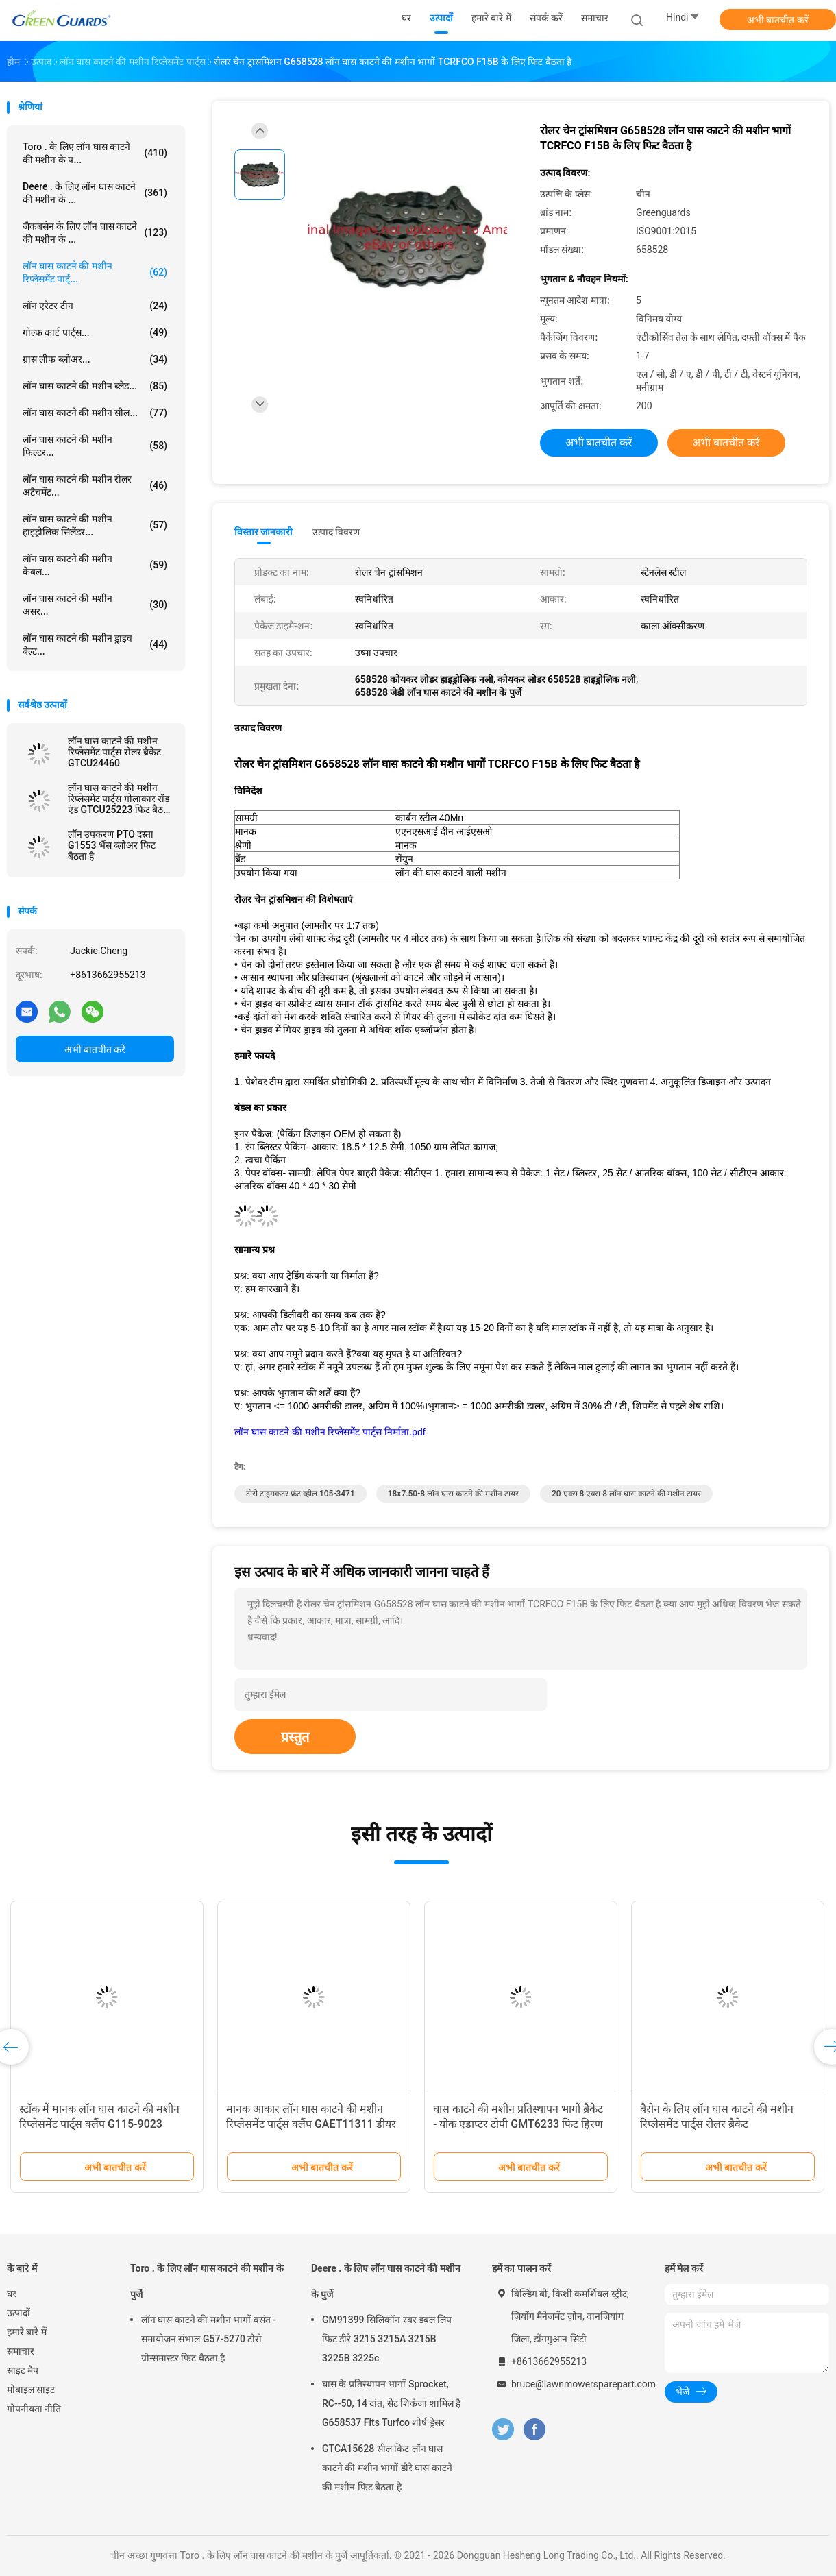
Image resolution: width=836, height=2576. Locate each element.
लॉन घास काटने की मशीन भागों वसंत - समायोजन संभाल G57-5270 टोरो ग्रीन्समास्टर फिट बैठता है (208, 2339)
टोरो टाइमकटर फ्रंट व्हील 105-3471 (300, 1493)
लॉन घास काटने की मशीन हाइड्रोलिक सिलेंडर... (95, 525)
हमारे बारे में (27, 2331)
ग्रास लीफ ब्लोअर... (95, 359)
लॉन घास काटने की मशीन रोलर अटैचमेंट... (95, 486)
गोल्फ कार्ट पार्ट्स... (95, 332)
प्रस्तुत (295, 1737)
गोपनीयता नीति (34, 2408)
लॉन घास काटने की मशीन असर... (95, 605)
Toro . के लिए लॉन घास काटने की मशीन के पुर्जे (207, 2281)
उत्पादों (18, 2312)
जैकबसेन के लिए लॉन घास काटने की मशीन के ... (95, 233)
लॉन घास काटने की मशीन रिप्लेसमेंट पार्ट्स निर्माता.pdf (330, 1431)
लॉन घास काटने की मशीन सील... (95, 413)
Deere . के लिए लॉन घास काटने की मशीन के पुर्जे (385, 2281)
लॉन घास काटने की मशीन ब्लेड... (95, 386)
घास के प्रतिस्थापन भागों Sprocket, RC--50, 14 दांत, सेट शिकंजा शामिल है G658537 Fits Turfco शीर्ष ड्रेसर (391, 2403)
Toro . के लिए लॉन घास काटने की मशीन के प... (95, 153)
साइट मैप (22, 2370)
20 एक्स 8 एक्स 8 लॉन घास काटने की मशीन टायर (626, 1493)
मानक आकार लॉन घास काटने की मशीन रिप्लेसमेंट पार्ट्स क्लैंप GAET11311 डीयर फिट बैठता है (311, 2124)
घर (11, 2293)
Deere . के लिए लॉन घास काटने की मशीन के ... (95, 193)
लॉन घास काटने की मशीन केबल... (95, 565)
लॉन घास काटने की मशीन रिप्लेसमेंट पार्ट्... (95, 272)
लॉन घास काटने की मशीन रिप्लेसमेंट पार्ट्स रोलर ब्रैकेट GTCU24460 (114, 752)
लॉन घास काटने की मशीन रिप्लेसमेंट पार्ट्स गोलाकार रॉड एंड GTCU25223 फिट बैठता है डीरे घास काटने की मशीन (119, 798)
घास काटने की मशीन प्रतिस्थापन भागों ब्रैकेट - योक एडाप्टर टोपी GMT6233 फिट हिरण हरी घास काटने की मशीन (518, 2124)
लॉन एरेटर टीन (95, 306)
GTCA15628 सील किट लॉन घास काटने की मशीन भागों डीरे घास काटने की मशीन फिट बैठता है (387, 2467)
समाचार (20, 2351)
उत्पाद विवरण (336, 531)
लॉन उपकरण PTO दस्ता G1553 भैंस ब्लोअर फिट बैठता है (112, 845)
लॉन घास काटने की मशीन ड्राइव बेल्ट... (95, 645)
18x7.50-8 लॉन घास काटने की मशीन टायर (453, 1493)
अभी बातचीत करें (778, 19)
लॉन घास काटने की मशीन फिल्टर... (95, 446)
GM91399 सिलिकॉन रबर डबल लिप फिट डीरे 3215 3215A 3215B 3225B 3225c (387, 2339)
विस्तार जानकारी (263, 531)
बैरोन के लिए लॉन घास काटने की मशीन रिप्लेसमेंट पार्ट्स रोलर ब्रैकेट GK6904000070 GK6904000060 (718, 2124)
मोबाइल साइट (31, 2389)
